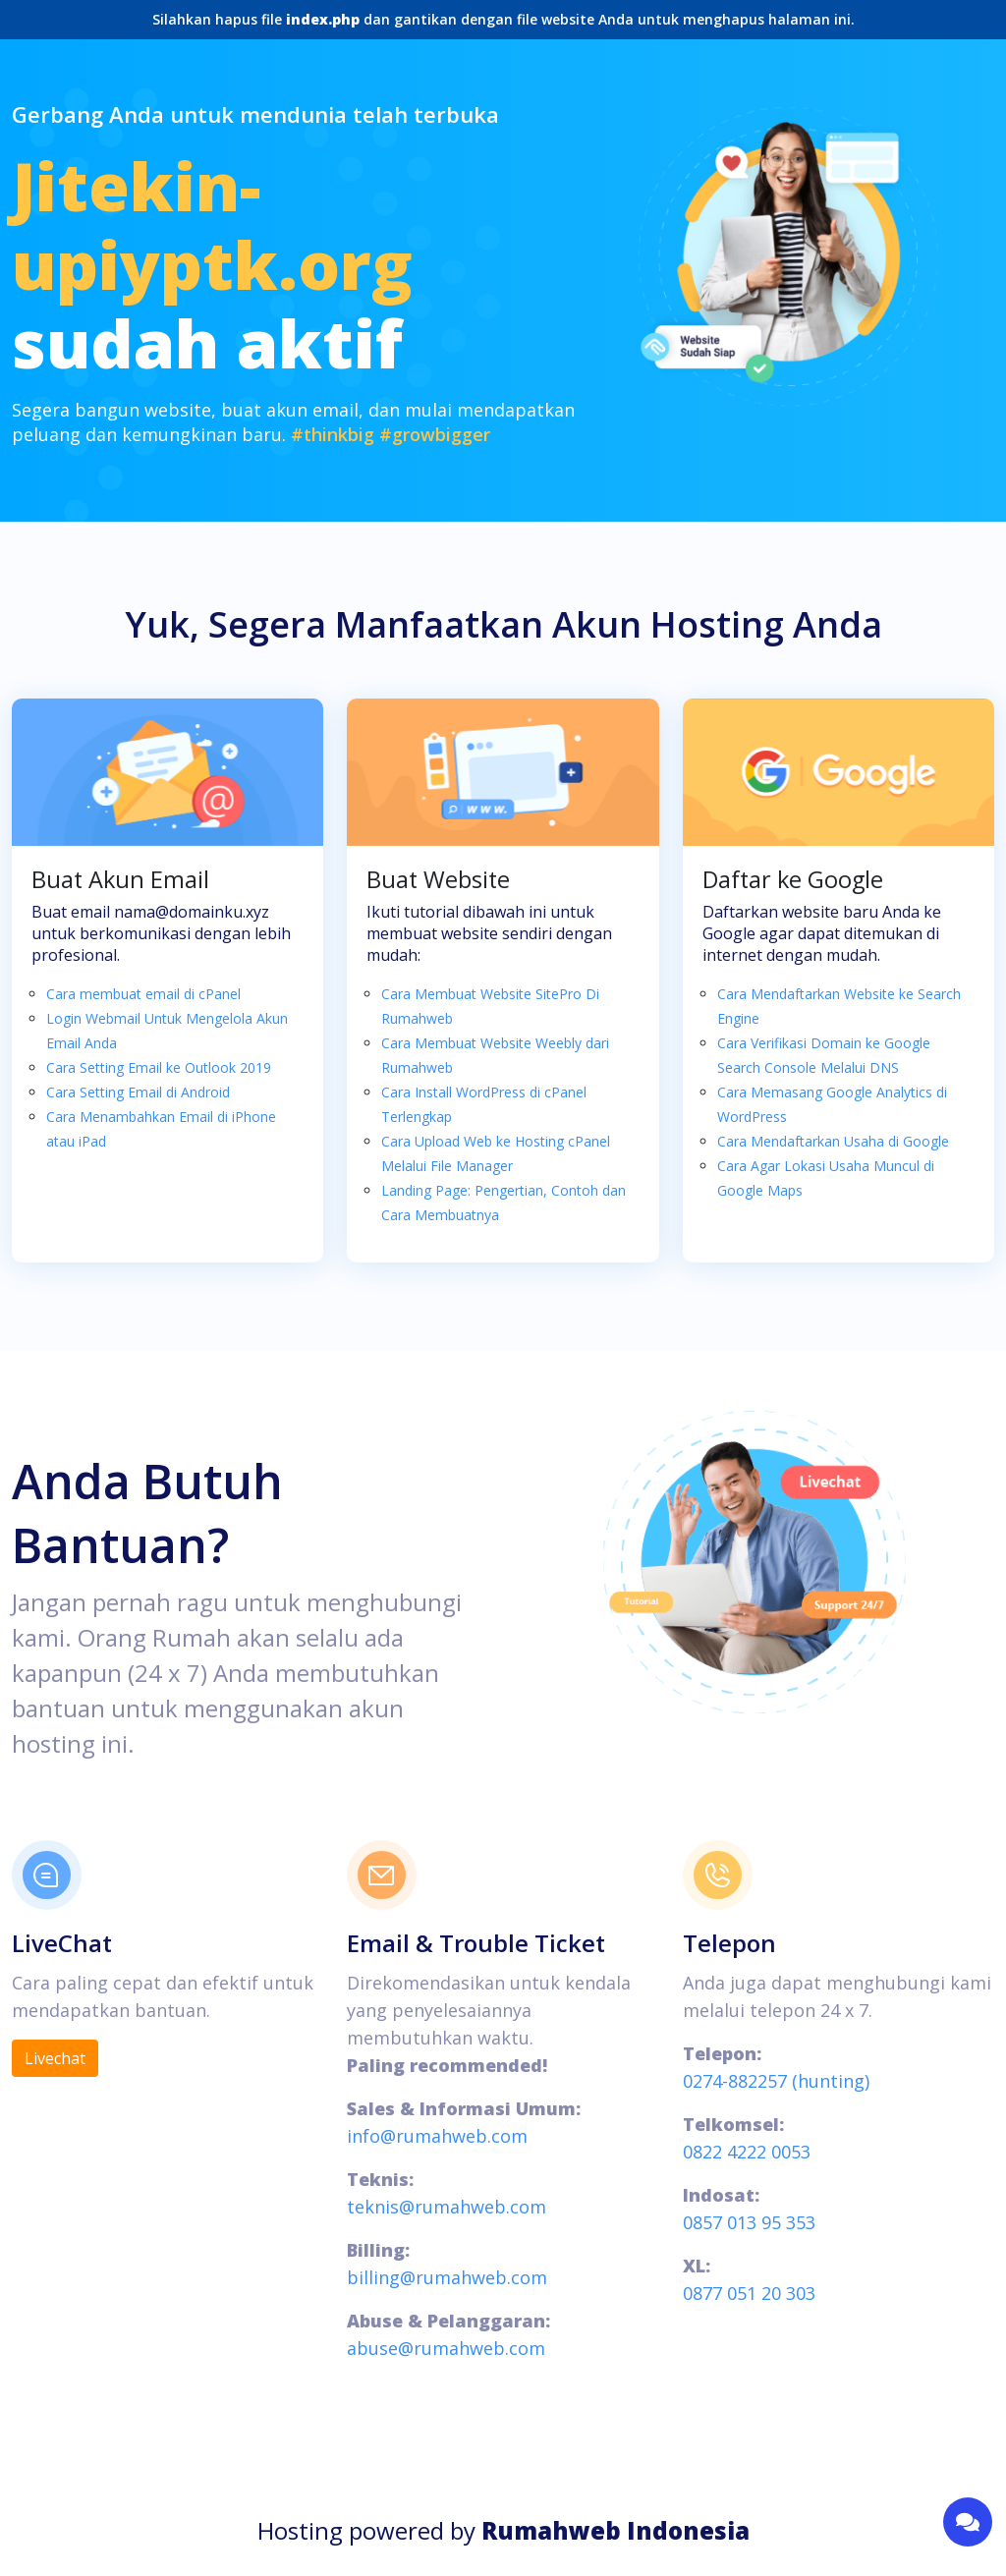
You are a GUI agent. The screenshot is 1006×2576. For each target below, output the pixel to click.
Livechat (55, 2058)
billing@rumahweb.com (447, 2277)
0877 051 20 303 (749, 2293)
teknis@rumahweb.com (446, 2206)
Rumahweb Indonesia (615, 2530)
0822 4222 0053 (746, 2151)
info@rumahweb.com (437, 2136)
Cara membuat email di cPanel (143, 993)
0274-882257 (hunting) (776, 2081)
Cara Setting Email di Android (138, 1092)
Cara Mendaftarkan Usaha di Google (833, 1141)
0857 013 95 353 (749, 2222)
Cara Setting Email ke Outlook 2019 (158, 1067)
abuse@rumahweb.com (446, 2348)
